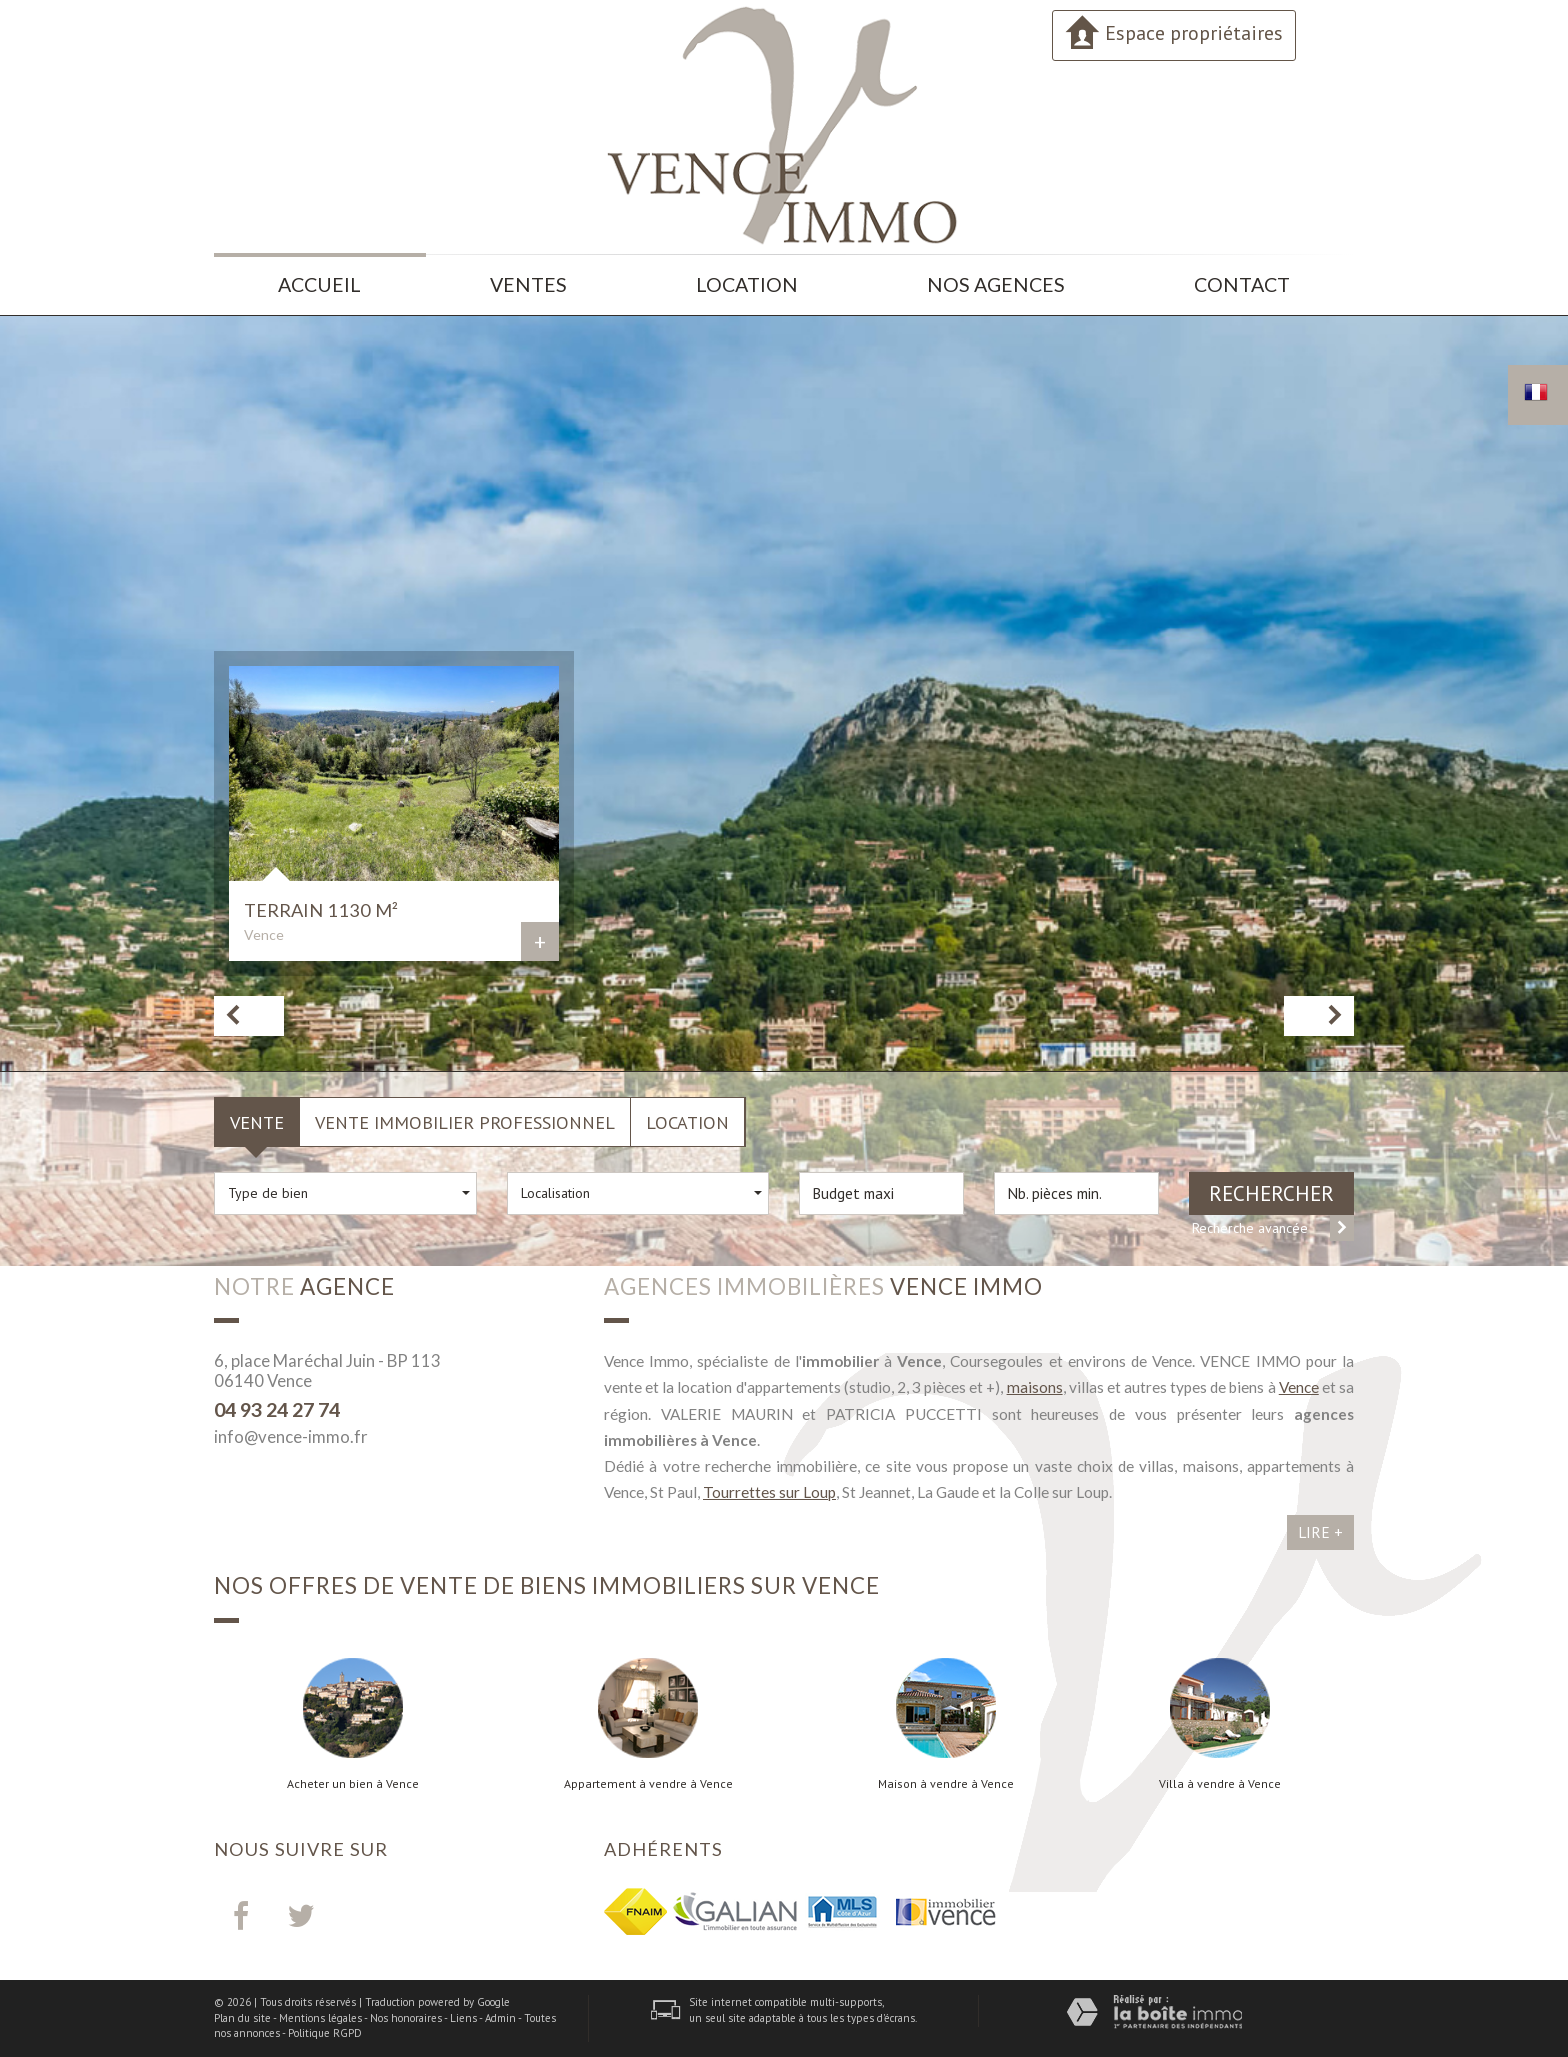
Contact (1242, 284)
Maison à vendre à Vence (946, 1784)
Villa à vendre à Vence (1220, 1784)
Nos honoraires (406, 2018)
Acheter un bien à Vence (353, 1784)
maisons (1035, 1387)
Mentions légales (320, 2018)
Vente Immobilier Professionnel (465, 1122)
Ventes (528, 284)
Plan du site (242, 2018)
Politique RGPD (325, 2033)
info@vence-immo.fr (291, 1436)
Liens (463, 2018)
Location (747, 284)
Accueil (319, 284)
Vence (1299, 1387)
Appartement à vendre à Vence (648, 1784)
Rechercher (1271, 1193)
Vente (257, 1122)
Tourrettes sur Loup (769, 1492)
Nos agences (996, 284)
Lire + (1320, 1532)
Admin (500, 2018)
